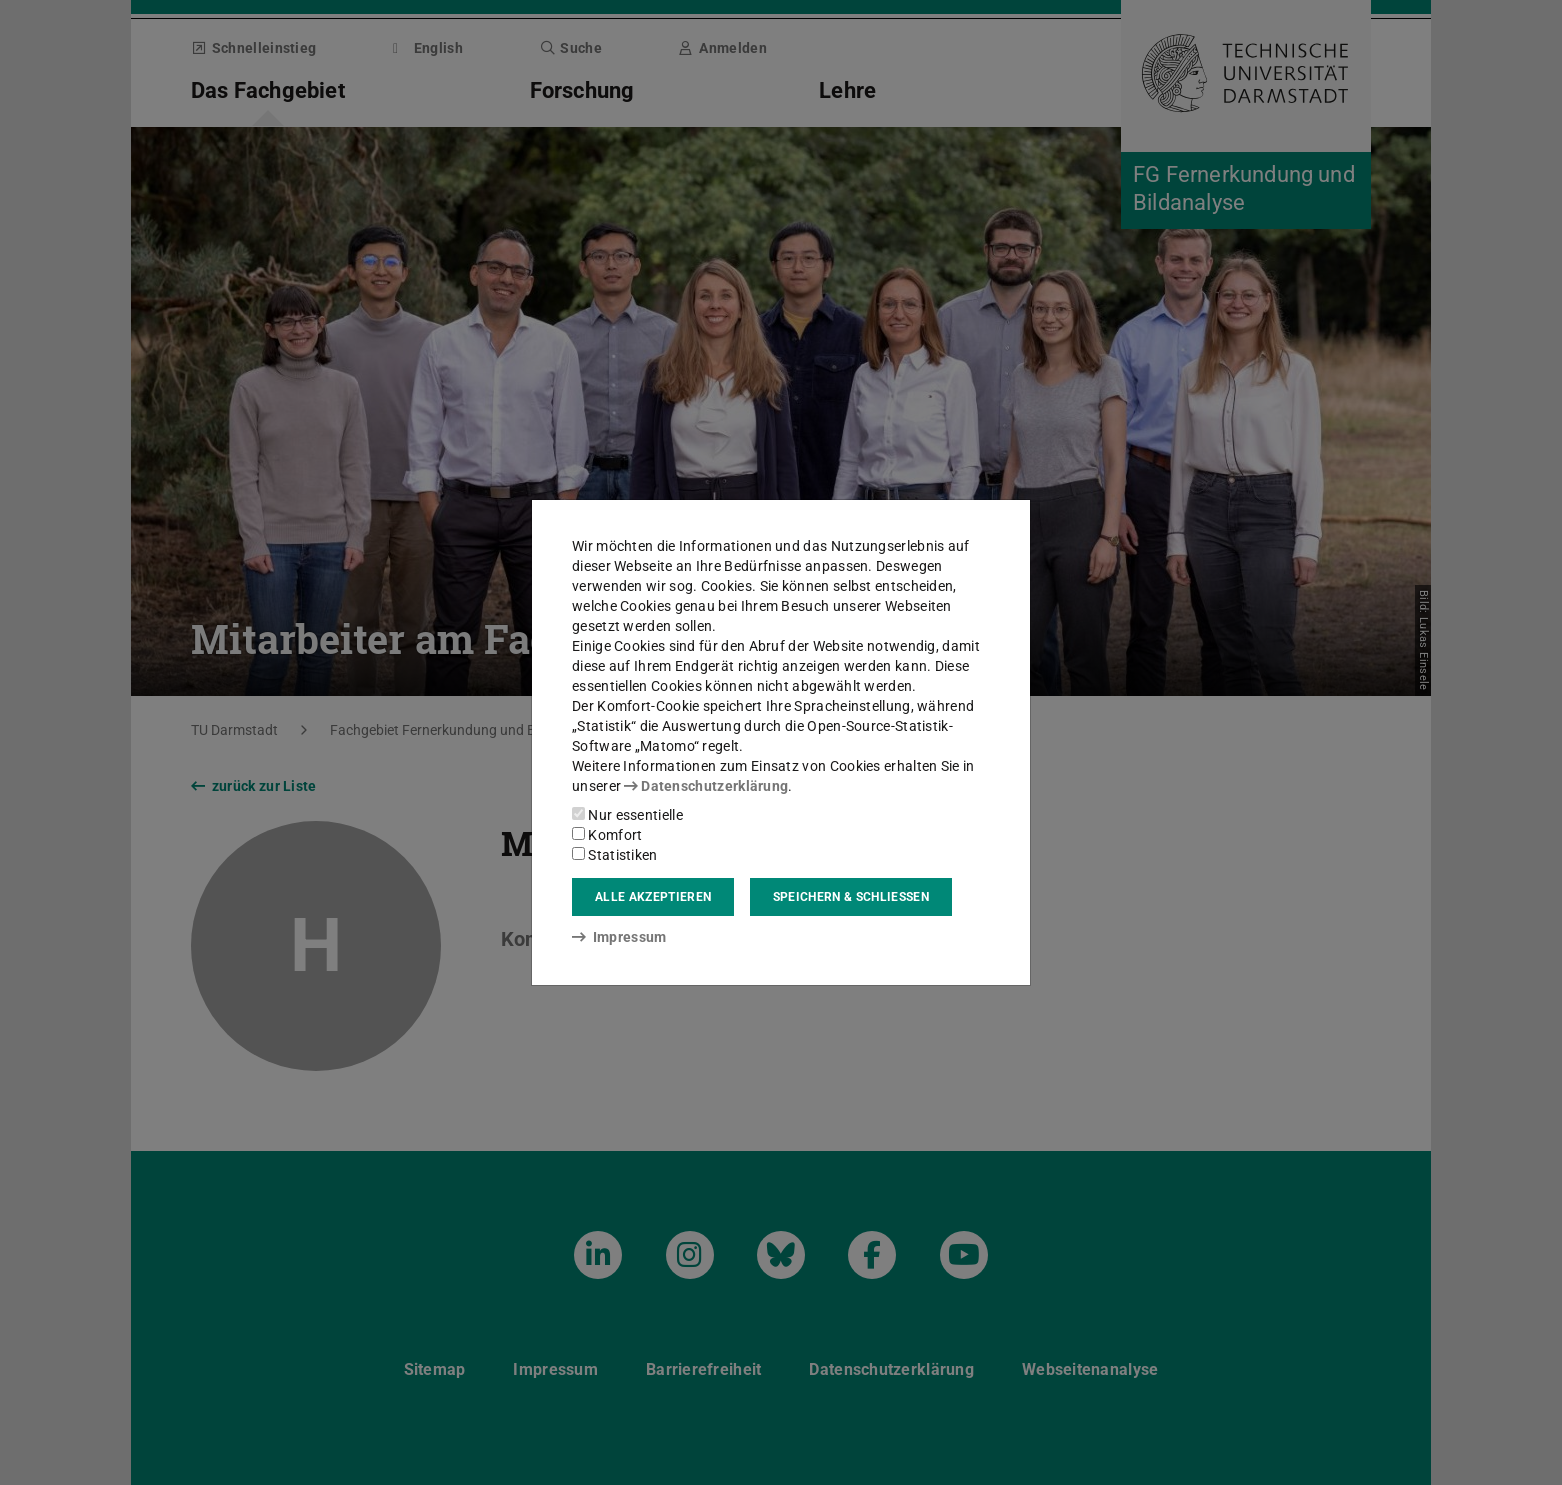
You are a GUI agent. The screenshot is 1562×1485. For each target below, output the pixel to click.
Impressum (619, 937)
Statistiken (615, 855)
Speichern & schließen (851, 897)
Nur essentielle (627, 815)
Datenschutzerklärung (706, 786)
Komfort (607, 835)
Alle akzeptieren (653, 897)
